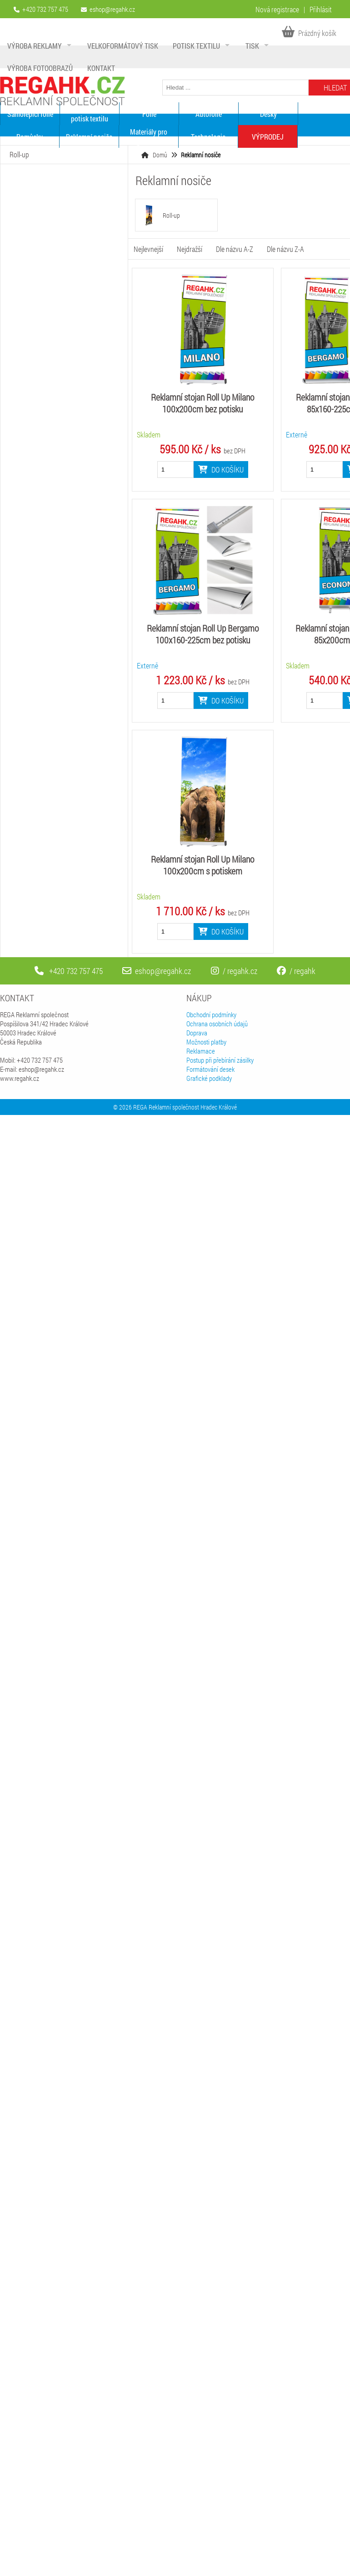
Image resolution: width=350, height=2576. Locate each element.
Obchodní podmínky (211, 1014)
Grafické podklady (209, 1078)
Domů (160, 155)
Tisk (252, 45)
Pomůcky (29, 136)
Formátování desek (210, 1069)
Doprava (196, 1032)
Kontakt (101, 68)
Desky (268, 114)
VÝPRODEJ (268, 136)
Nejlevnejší (148, 249)
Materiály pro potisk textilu (89, 113)
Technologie (208, 136)
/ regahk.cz (234, 970)
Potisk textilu (196, 45)
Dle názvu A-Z (234, 249)
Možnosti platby (206, 1041)
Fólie (149, 114)
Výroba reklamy (34, 45)
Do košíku (221, 469)
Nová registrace (277, 9)
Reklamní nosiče (89, 136)
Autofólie (208, 114)
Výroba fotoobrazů (40, 68)
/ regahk (296, 970)
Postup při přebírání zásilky (220, 1060)
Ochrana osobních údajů (217, 1023)
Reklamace (200, 1050)
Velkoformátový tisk (122, 45)
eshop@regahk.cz (112, 9)
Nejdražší (189, 249)
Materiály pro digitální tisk (148, 136)
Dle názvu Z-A (285, 249)
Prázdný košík (309, 33)
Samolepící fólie (30, 114)
